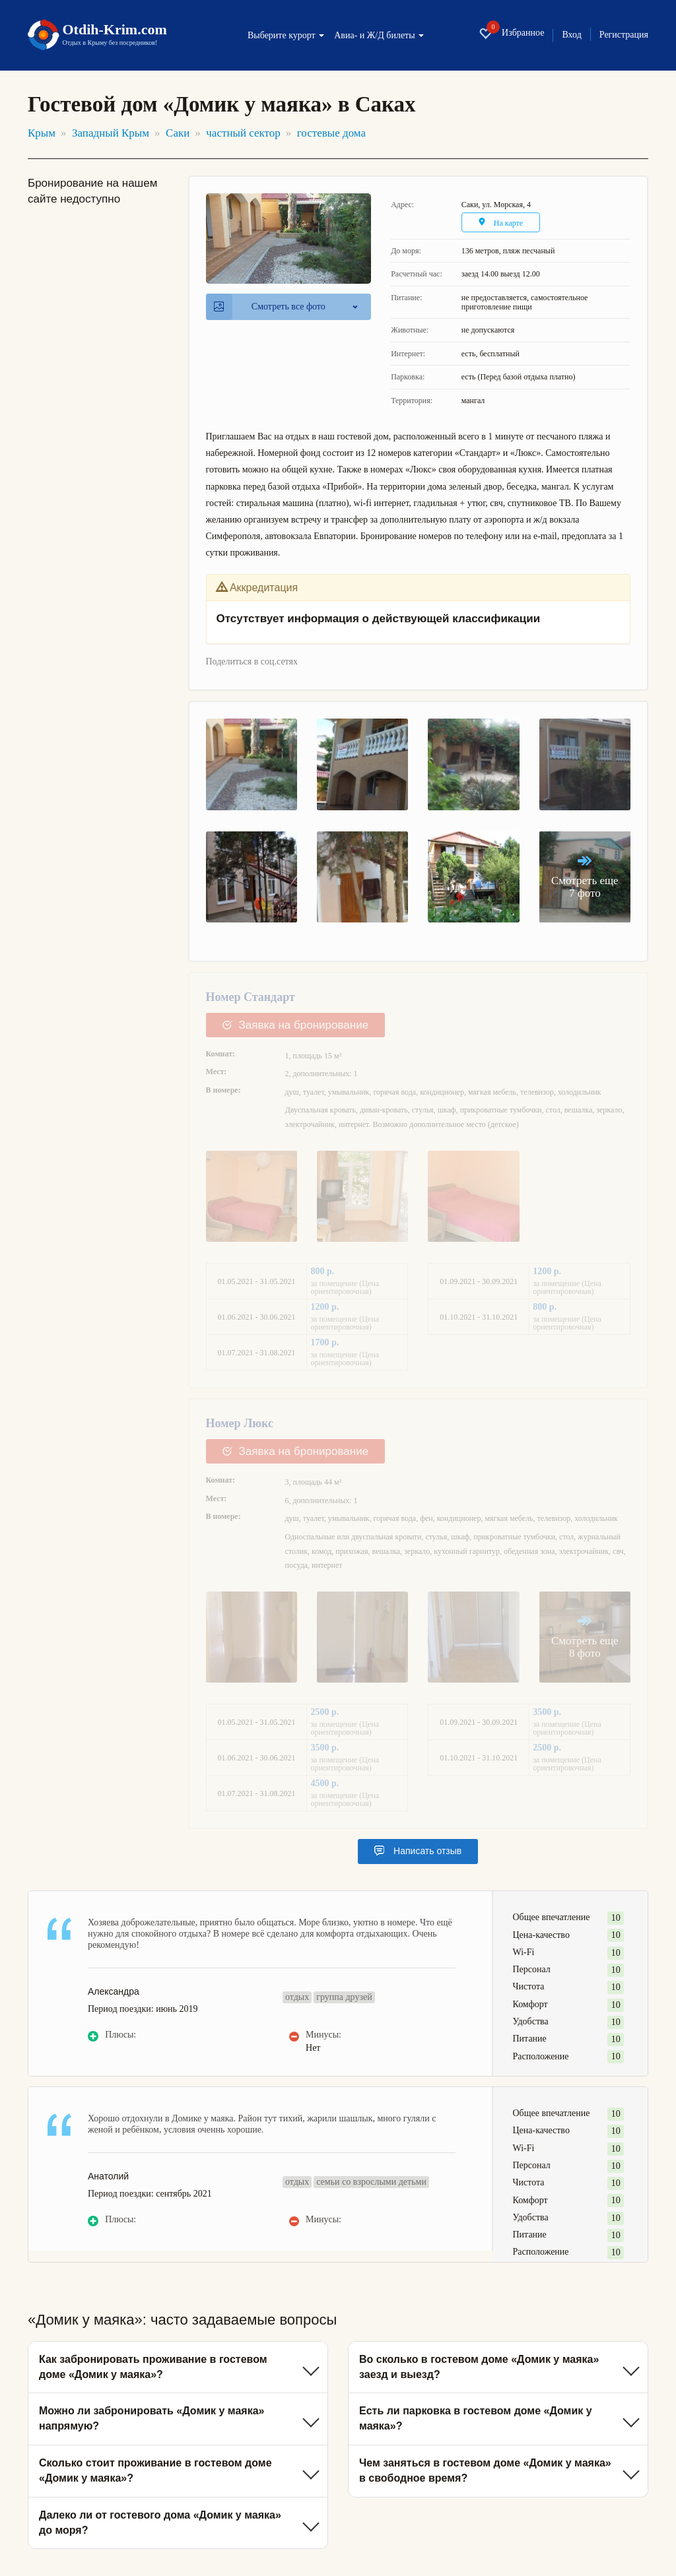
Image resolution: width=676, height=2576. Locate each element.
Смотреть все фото (269, 307)
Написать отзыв (417, 1851)
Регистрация (623, 35)
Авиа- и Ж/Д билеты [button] (379, 35)
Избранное (511, 33)
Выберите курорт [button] (286, 35)
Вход (571, 35)
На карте (501, 223)
